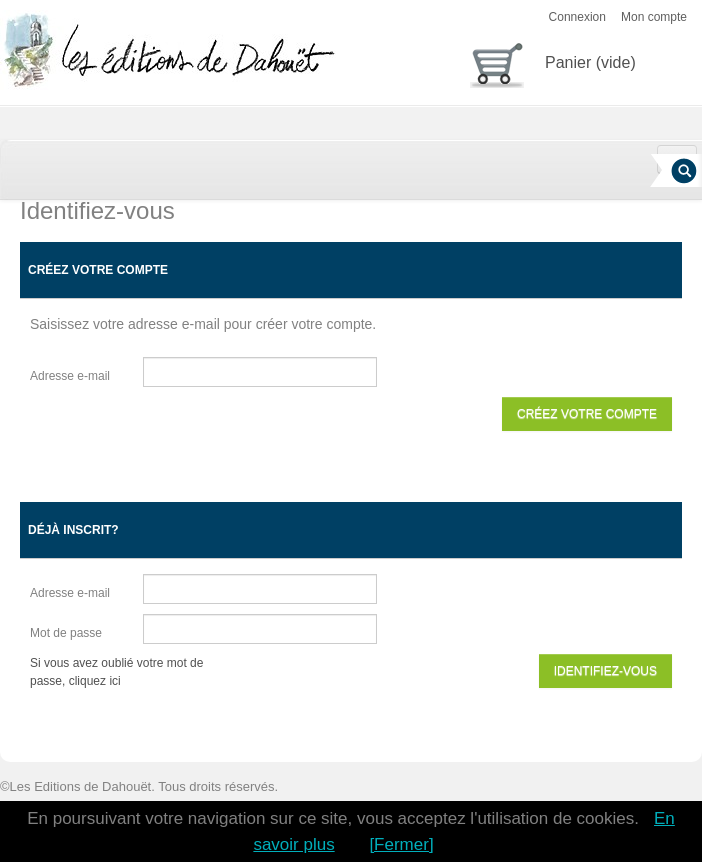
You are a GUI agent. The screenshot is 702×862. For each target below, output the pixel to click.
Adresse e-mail (70, 376)
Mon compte (654, 17)
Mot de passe (66, 633)
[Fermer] (401, 844)
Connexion (577, 17)
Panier (553, 61)
